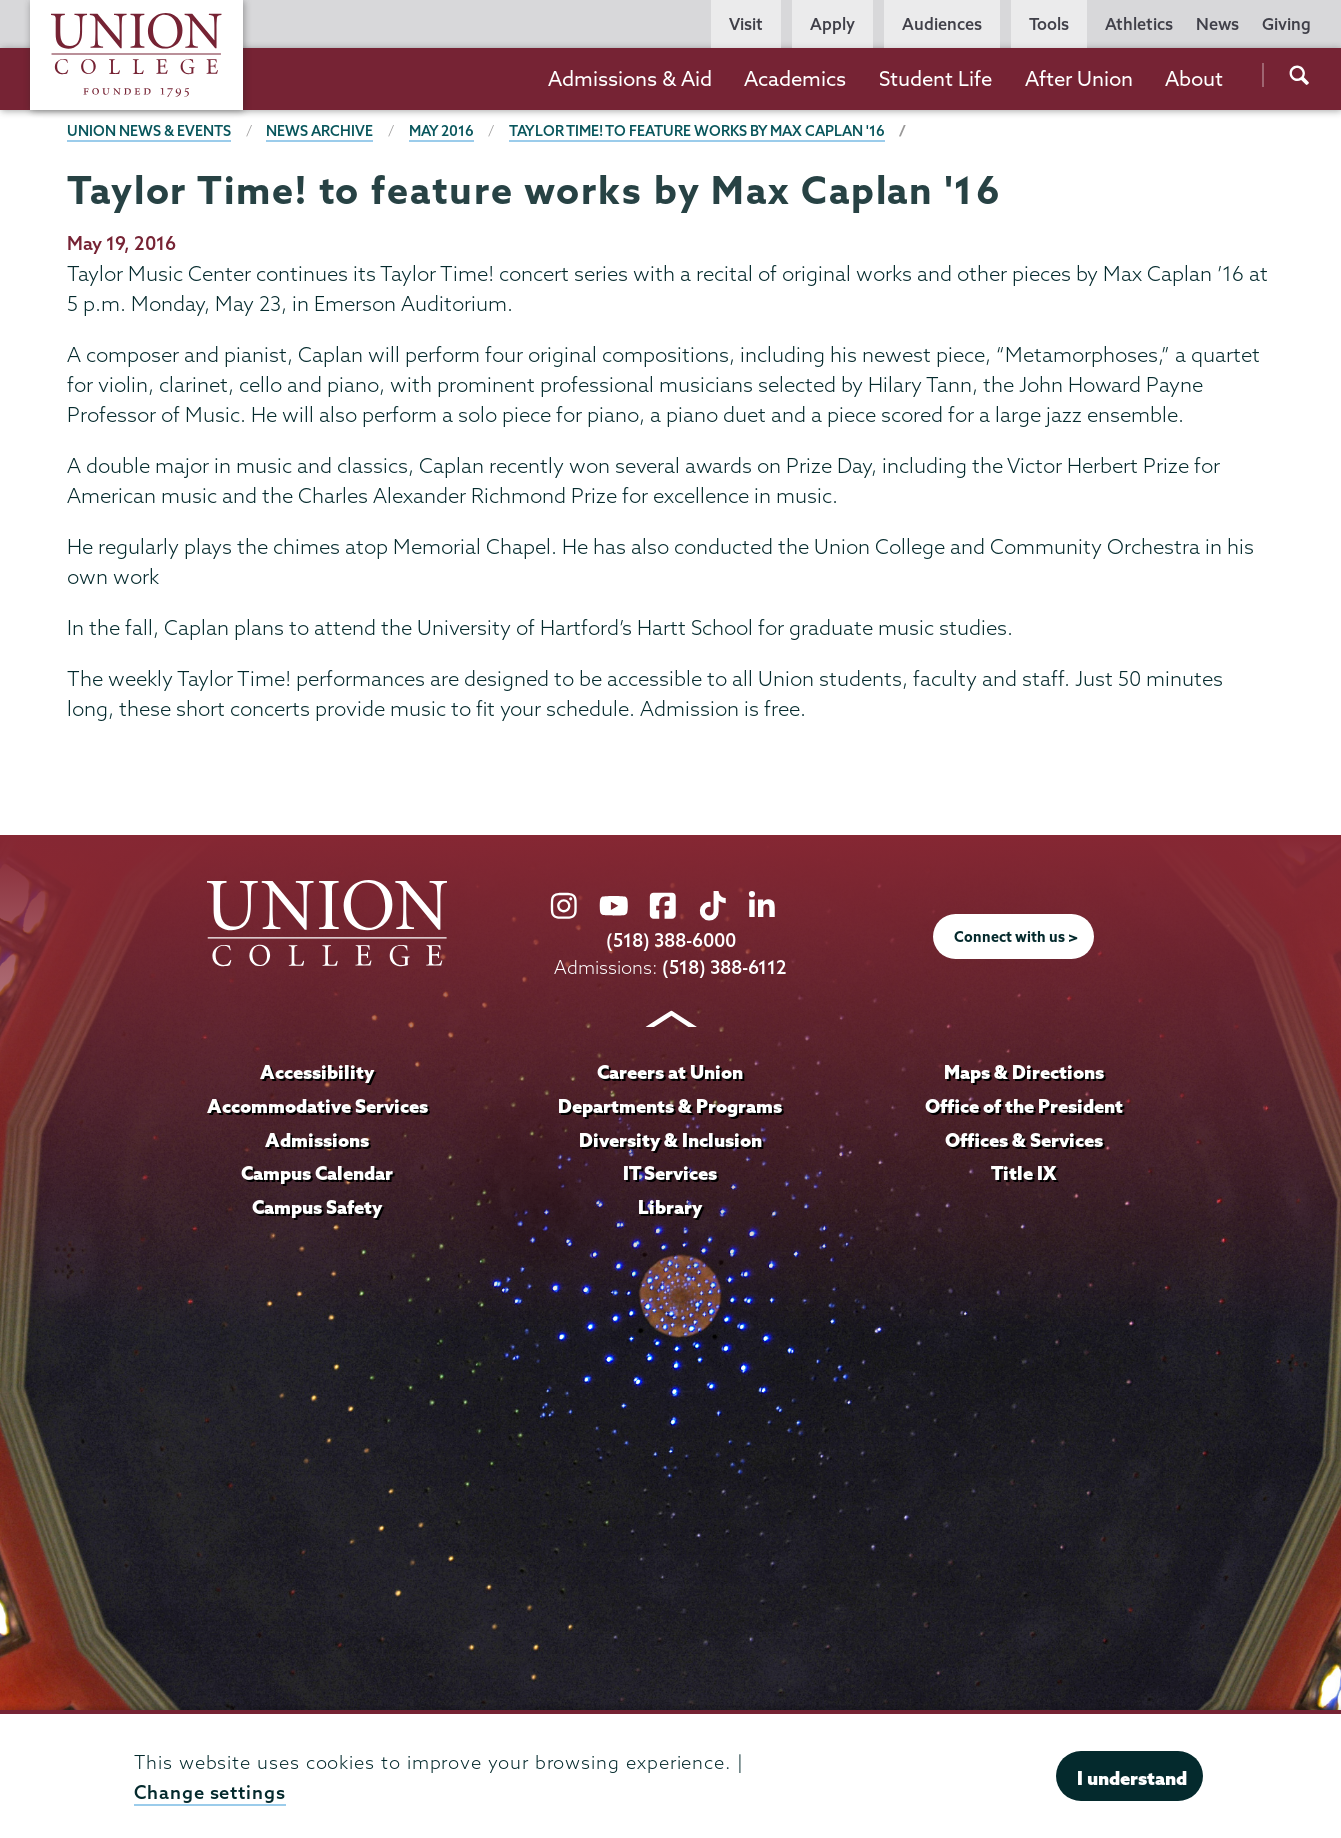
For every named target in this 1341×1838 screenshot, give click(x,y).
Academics (795, 78)
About (1194, 78)
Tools (1049, 24)
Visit (746, 24)
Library (670, 1207)
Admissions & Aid (630, 78)
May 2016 (441, 131)
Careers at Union (670, 1072)
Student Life (935, 78)
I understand (1132, 1778)
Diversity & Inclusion (670, 1140)
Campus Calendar (317, 1173)
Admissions (317, 1140)
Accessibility (317, 1072)
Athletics (1139, 24)
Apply (832, 24)
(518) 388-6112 (724, 967)
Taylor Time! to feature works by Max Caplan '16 (697, 131)
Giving (1286, 24)
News (1217, 24)
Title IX (1023, 1173)
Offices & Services (1024, 1140)
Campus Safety (317, 1207)
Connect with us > (1016, 937)
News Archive (319, 131)
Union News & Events (149, 131)
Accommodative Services (317, 1106)
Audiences (942, 24)
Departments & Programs (670, 1106)
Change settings (210, 1792)
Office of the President (1024, 1106)
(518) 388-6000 (671, 940)
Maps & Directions (1024, 1072)
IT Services (670, 1173)
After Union (1079, 78)
